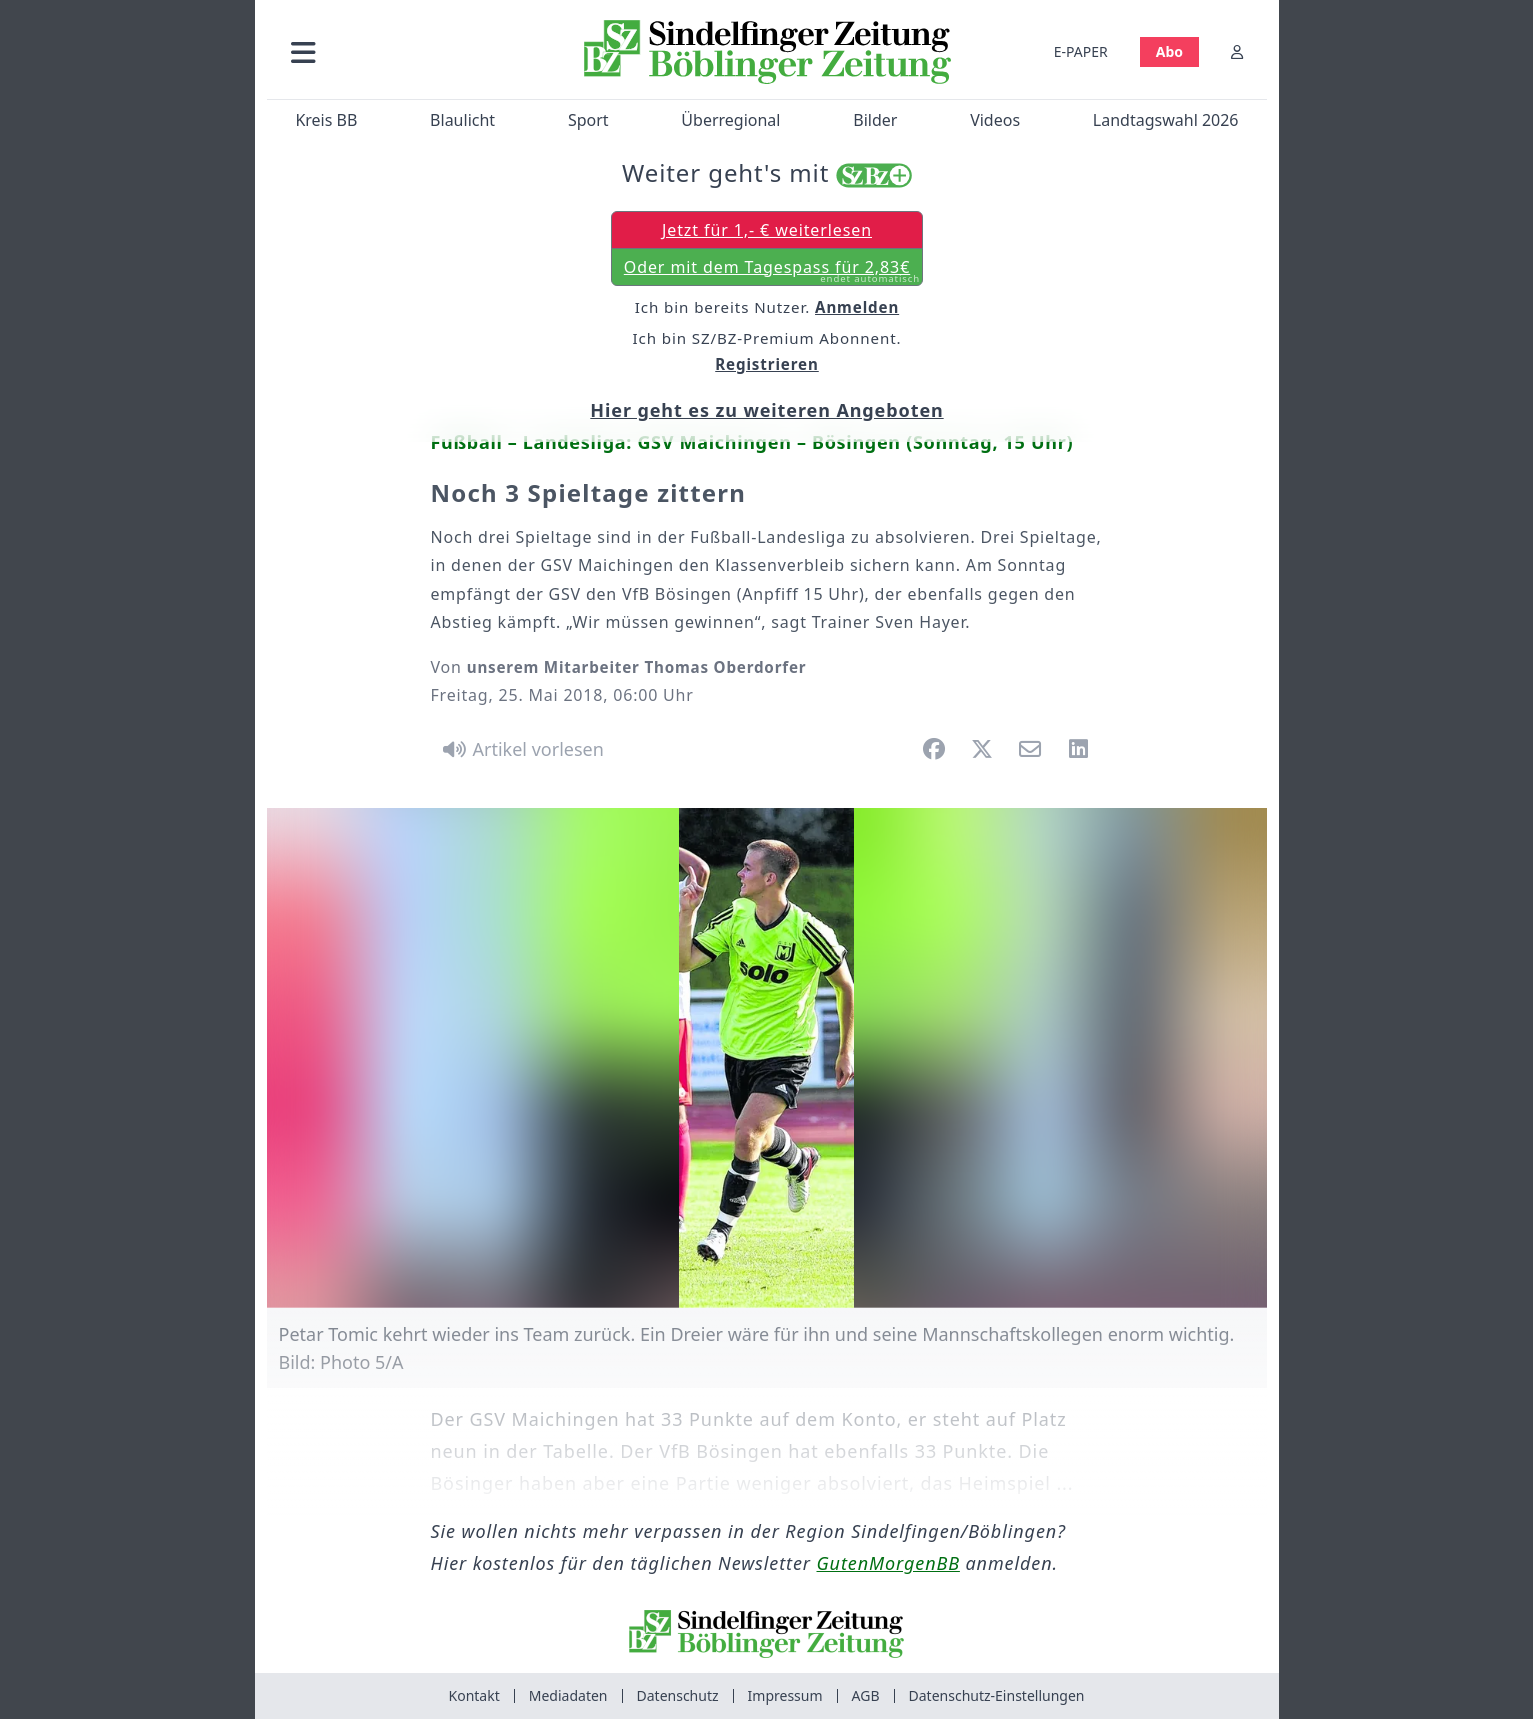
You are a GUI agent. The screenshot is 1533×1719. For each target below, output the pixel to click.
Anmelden (857, 307)
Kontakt (474, 1695)
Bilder (875, 120)
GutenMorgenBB (888, 1563)
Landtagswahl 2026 (1165, 120)
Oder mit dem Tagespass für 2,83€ (771, 271)
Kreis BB (326, 120)
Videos (995, 120)
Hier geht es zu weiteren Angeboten (766, 410)
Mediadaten (568, 1695)
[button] (410, 51)
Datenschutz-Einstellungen (997, 1695)
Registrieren (767, 364)
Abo (1168, 51)
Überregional (730, 120)
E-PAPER (1080, 51)
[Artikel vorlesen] (520, 749)
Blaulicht (462, 120)
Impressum (785, 1695)
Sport (587, 120)
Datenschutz (678, 1695)
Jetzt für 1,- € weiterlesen (766, 230)
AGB (866, 1695)
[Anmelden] (1237, 51)
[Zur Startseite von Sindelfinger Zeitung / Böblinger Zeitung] (766, 52)
